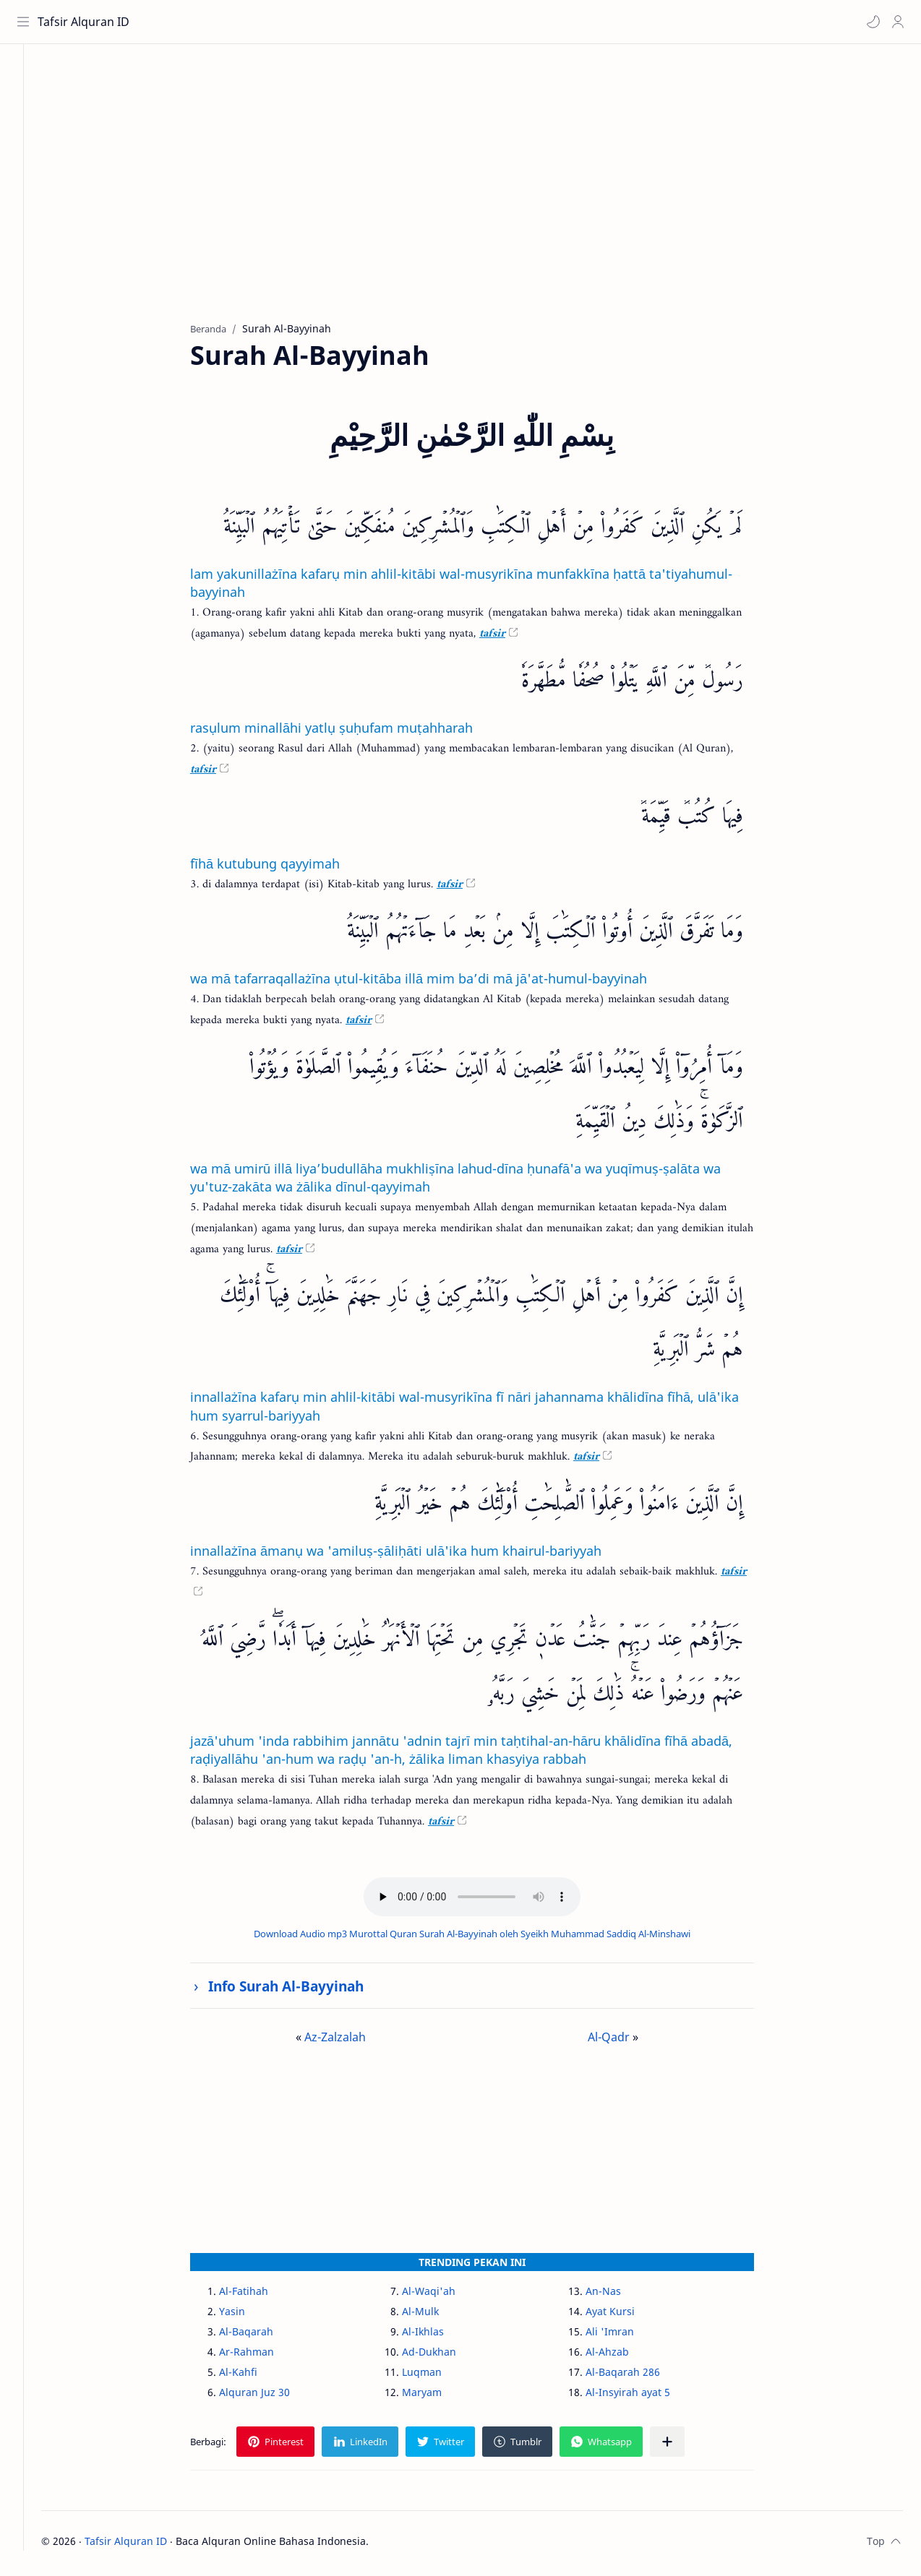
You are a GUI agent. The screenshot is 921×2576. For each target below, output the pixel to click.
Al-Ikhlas (439, 2336)
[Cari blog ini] (300, 22)
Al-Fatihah (259, 2295)
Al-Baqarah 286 (638, 2376)
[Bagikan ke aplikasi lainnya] (683, 2446)
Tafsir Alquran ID (86, 22)
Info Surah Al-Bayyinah (302, 1990)
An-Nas (618, 2295)
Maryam (438, 2396)
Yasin (248, 2315)
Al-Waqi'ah (444, 2295)
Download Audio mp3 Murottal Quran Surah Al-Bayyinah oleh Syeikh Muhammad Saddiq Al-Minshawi (488, 1937)
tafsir (508, 638)
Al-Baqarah (262, 2336)
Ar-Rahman (262, 2356)
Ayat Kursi (625, 2315)
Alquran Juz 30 (270, 2396)
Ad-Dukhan (445, 2356)
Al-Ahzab (622, 2356)
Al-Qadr (625, 2041)
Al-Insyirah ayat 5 (643, 2396)
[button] (871, 22)
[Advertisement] (487, 196)
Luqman (438, 2376)
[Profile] (896, 22)
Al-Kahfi (254, 2376)
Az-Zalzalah (351, 2041)
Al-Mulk (436, 2315)
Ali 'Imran (625, 2336)
